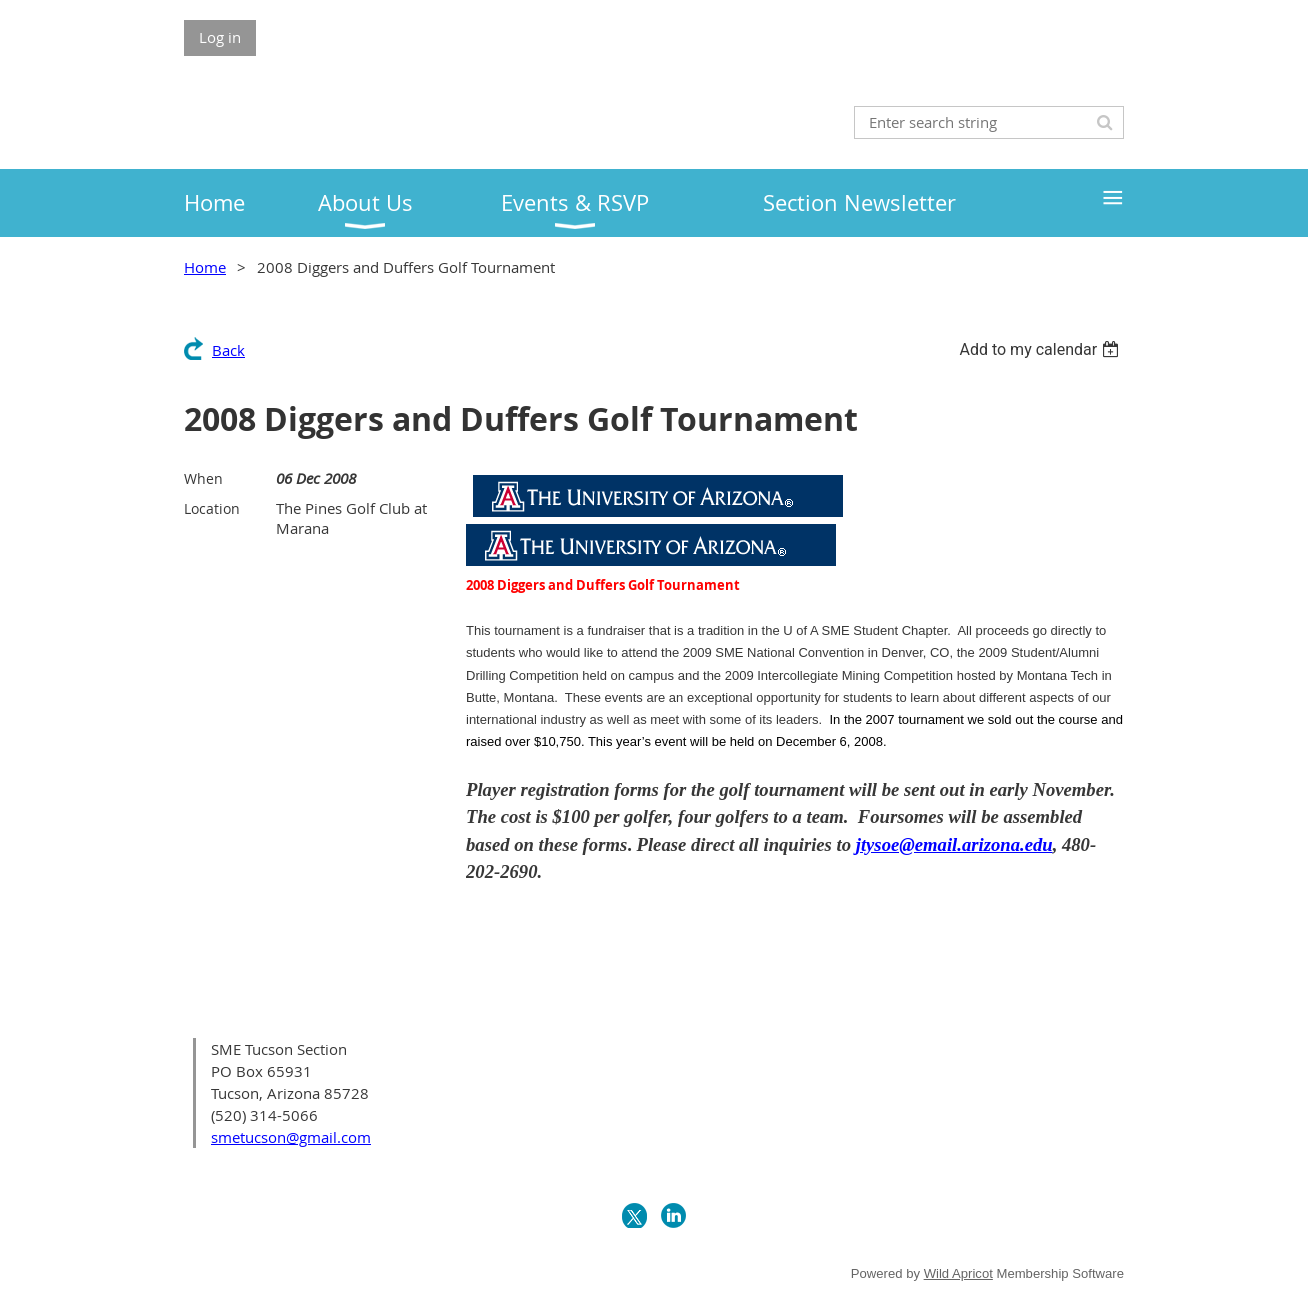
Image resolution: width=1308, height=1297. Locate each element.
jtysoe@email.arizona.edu (954, 844)
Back (228, 350)
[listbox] (1041, 349)
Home (205, 267)
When (203, 478)
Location (212, 508)
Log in (220, 37)
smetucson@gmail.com (291, 1137)
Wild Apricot (958, 1273)
